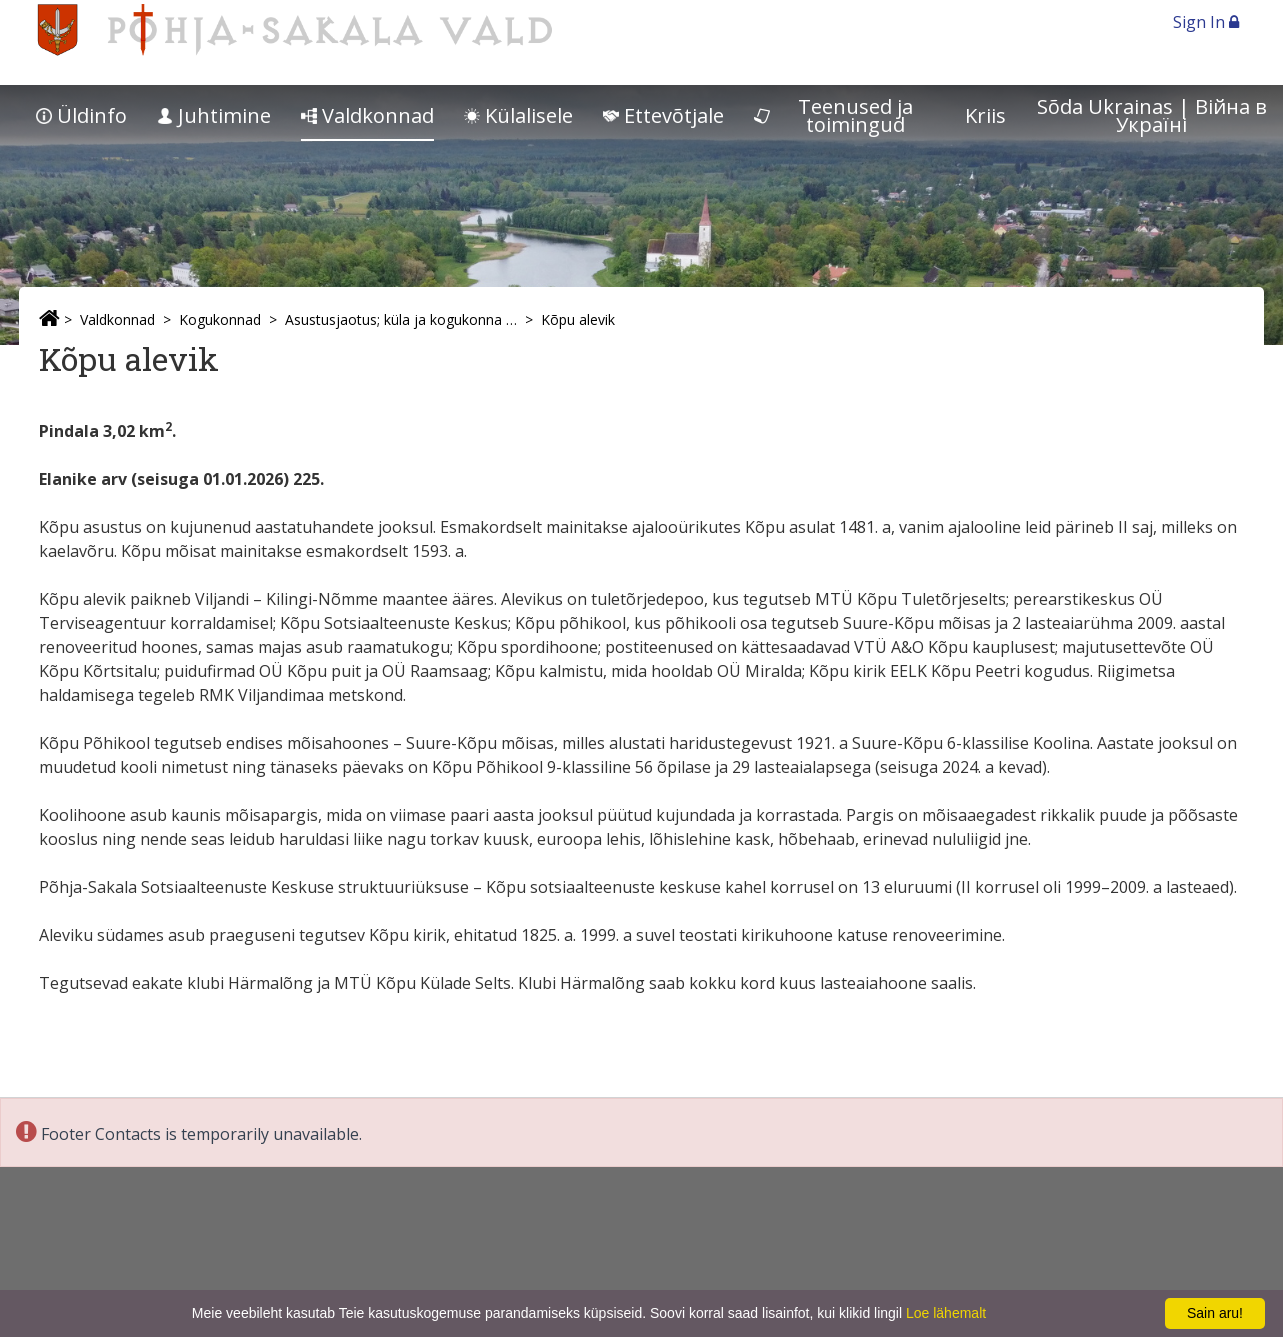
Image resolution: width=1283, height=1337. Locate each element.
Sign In (1206, 22)
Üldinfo (81, 115)
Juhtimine (214, 115)
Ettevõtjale (663, 115)
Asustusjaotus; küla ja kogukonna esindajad (401, 319)
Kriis (985, 115)
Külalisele (518, 115)
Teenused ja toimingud (833, 115)
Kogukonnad (220, 319)
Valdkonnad (367, 115)
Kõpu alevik (578, 319)
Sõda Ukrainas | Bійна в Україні (1152, 115)
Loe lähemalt (946, 1313)
